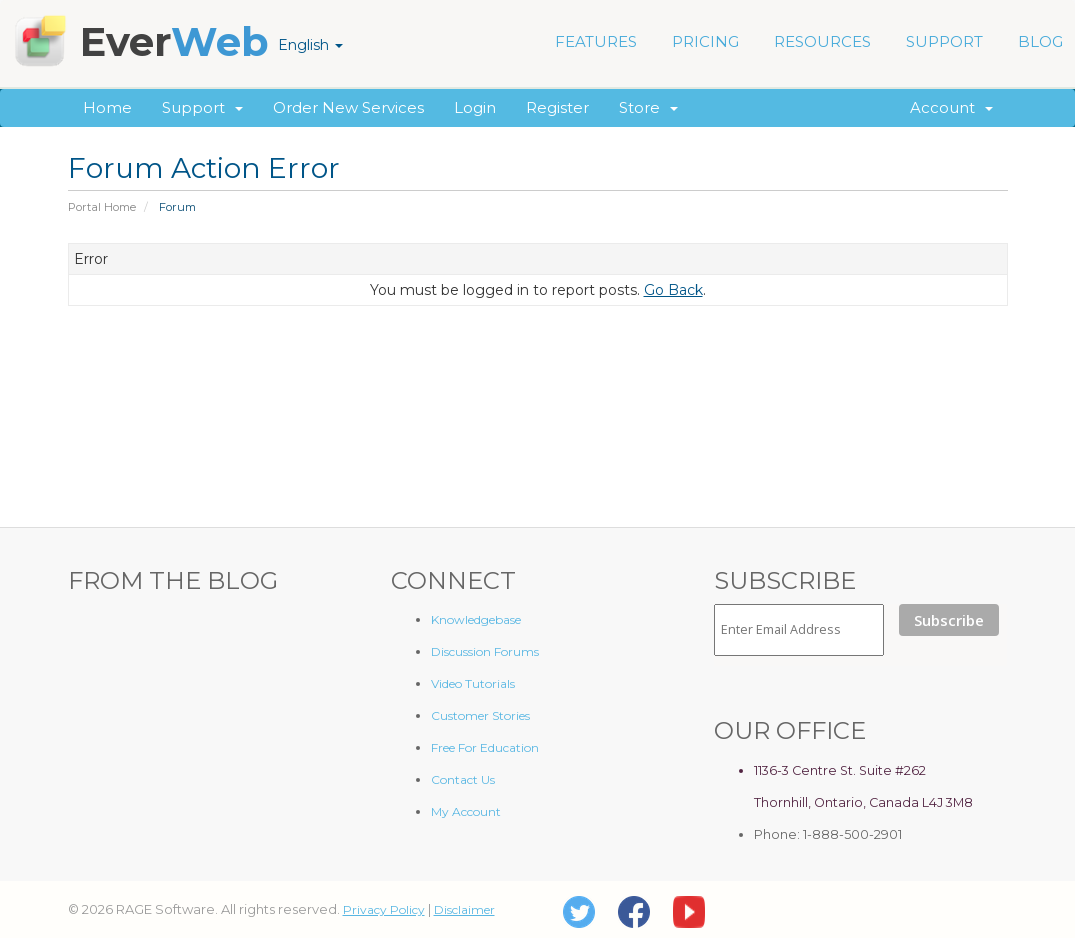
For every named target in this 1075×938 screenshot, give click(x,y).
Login (475, 107)
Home (107, 107)
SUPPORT (944, 41)
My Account (466, 811)
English (310, 45)
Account (951, 107)
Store (648, 107)
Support (202, 107)
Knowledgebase (476, 619)
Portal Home (102, 207)
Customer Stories (480, 715)
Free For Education (485, 747)
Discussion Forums (485, 651)
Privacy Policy (384, 909)
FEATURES (596, 41)
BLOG (1040, 41)
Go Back (673, 290)
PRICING (705, 41)
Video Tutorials (473, 683)
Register (557, 107)
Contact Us (463, 779)
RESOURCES (822, 41)
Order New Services (348, 107)
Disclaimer (464, 909)
